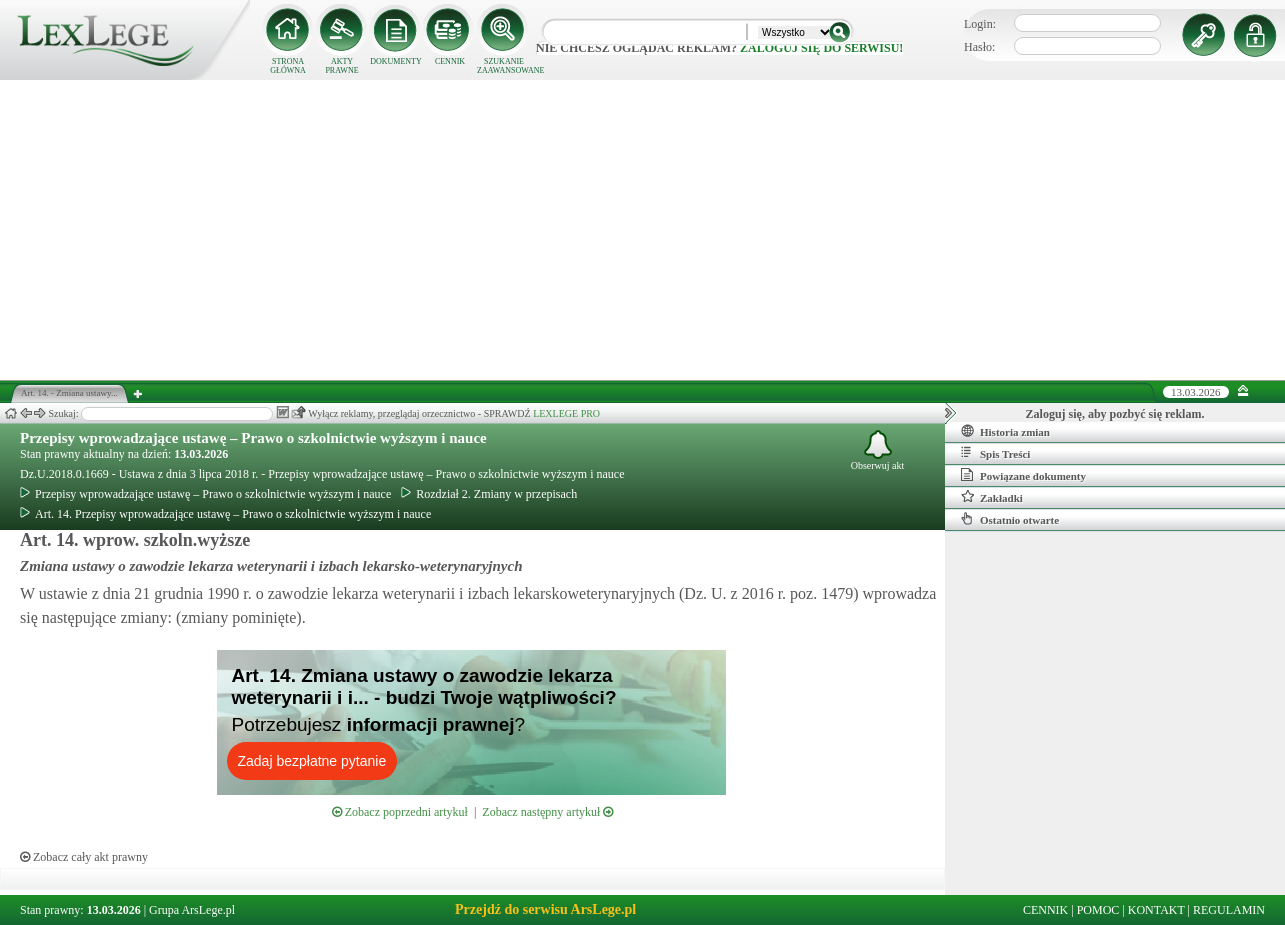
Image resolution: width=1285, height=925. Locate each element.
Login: (980, 24)
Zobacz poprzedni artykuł (400, 812)
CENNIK (450, 61)
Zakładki (992, 497)
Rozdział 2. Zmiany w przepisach (489, 494)
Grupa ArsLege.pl (192, 910)
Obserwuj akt (878, 450)
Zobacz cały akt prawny (84, 857)
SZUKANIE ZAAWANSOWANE (504, 66)
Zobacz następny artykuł (547, 812)
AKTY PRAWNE (341, 66)
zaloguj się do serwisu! (821, 48)
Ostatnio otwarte (1010, 519)
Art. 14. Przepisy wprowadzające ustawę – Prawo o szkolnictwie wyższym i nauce (225, 514)
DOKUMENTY (396, 61)
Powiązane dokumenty (1023, 475)
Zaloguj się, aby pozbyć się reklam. (1115, 414)
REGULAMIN (1229, 910)
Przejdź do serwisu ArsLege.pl (545, 909)
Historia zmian (1005, 431)
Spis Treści (995, 453)
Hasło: (979, 47)
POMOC (1098, 910)
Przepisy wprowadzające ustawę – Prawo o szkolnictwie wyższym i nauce (253, 438)
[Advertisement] (643, 230)
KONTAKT (1156, 910)
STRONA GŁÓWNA (288, 66)
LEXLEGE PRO (566, 413)
